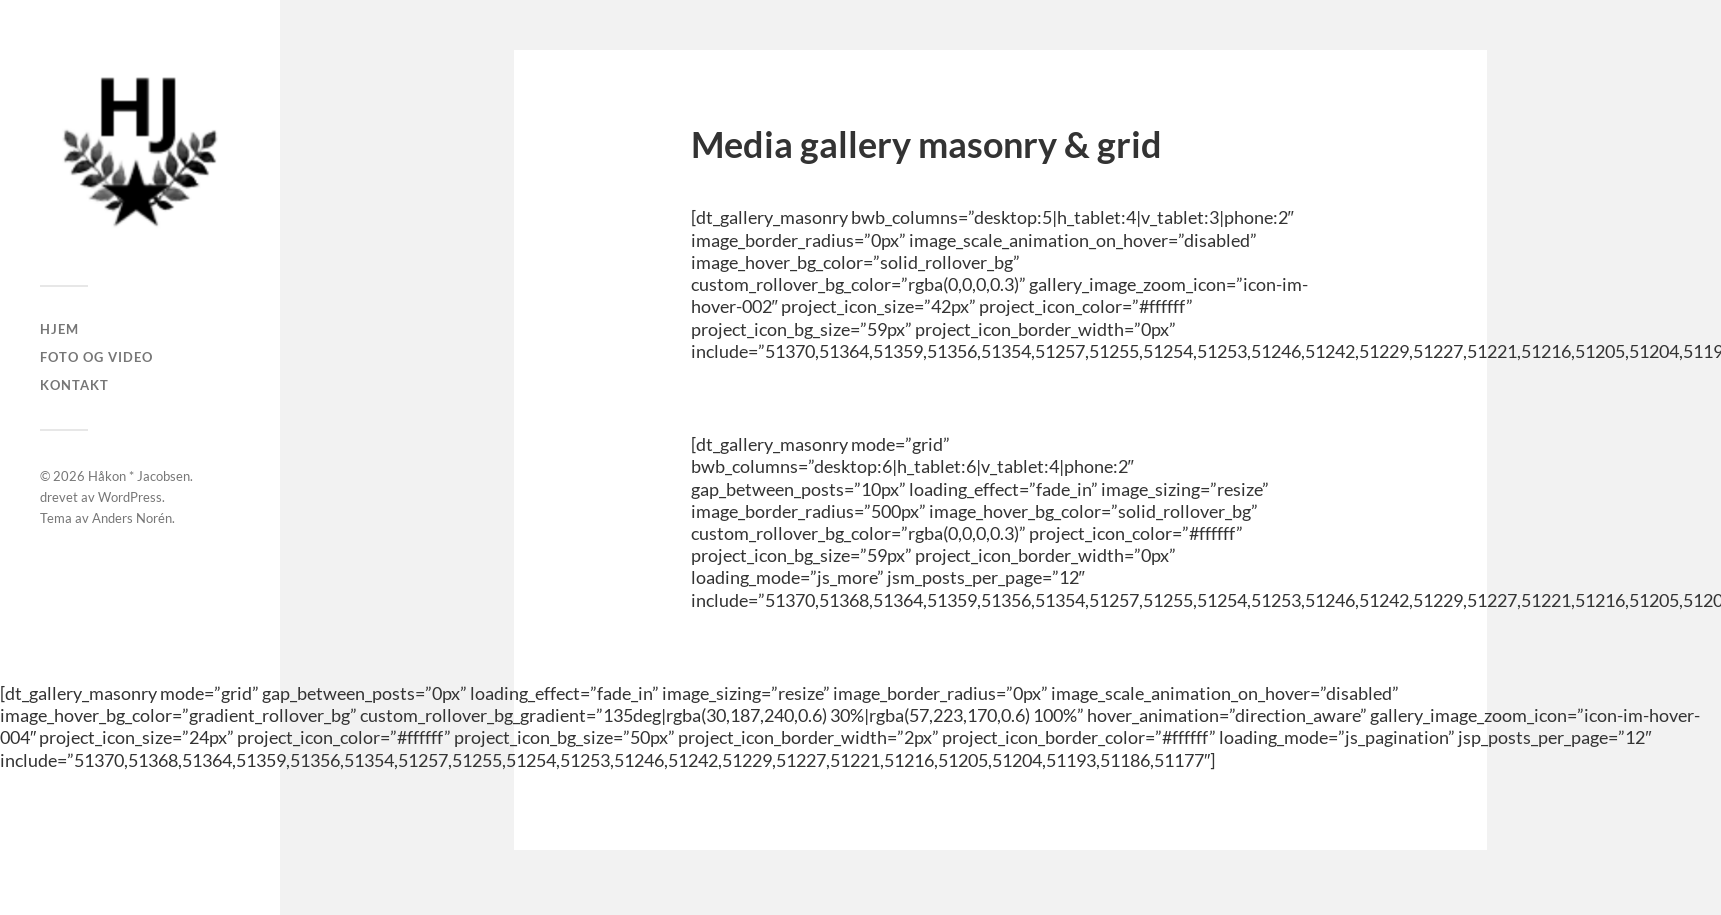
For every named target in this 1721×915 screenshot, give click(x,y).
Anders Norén (132, 518)
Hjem (59, 329)
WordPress (130, 497)
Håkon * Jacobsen (139, 476)
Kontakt (74, 385)
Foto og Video (96, 357)
